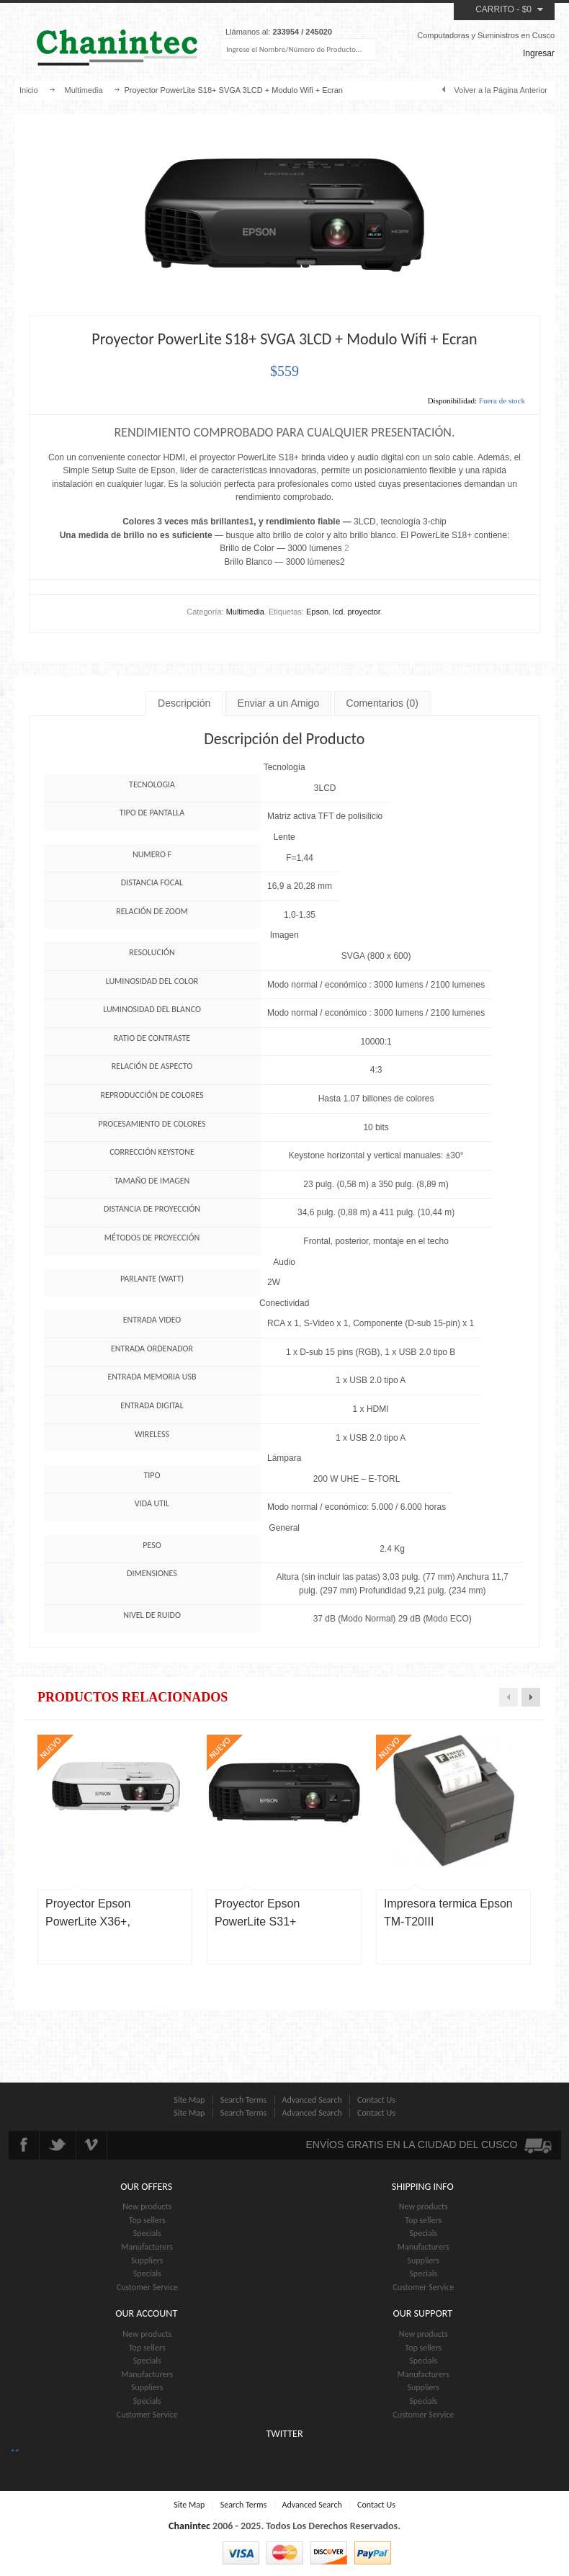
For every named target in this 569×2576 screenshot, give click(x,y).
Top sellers (147, 2220)
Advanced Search (312, 2100)
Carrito (494, 9)
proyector (363, 611)
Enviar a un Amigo (279, 703)
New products (146, 2206)
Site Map (189, 2100)
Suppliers (147, 2260)
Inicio (28, 90)
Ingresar (539, 53)
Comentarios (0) (382, 703)
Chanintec (189, 2526)
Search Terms (243, 2100)
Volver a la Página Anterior (500, 90)
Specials (147, 2233)
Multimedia (83, 90)
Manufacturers (147, 2247)
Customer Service (147, 2287)
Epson (317, 611)
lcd (338, 611)
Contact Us (376, 2100)
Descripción (184, 703)
